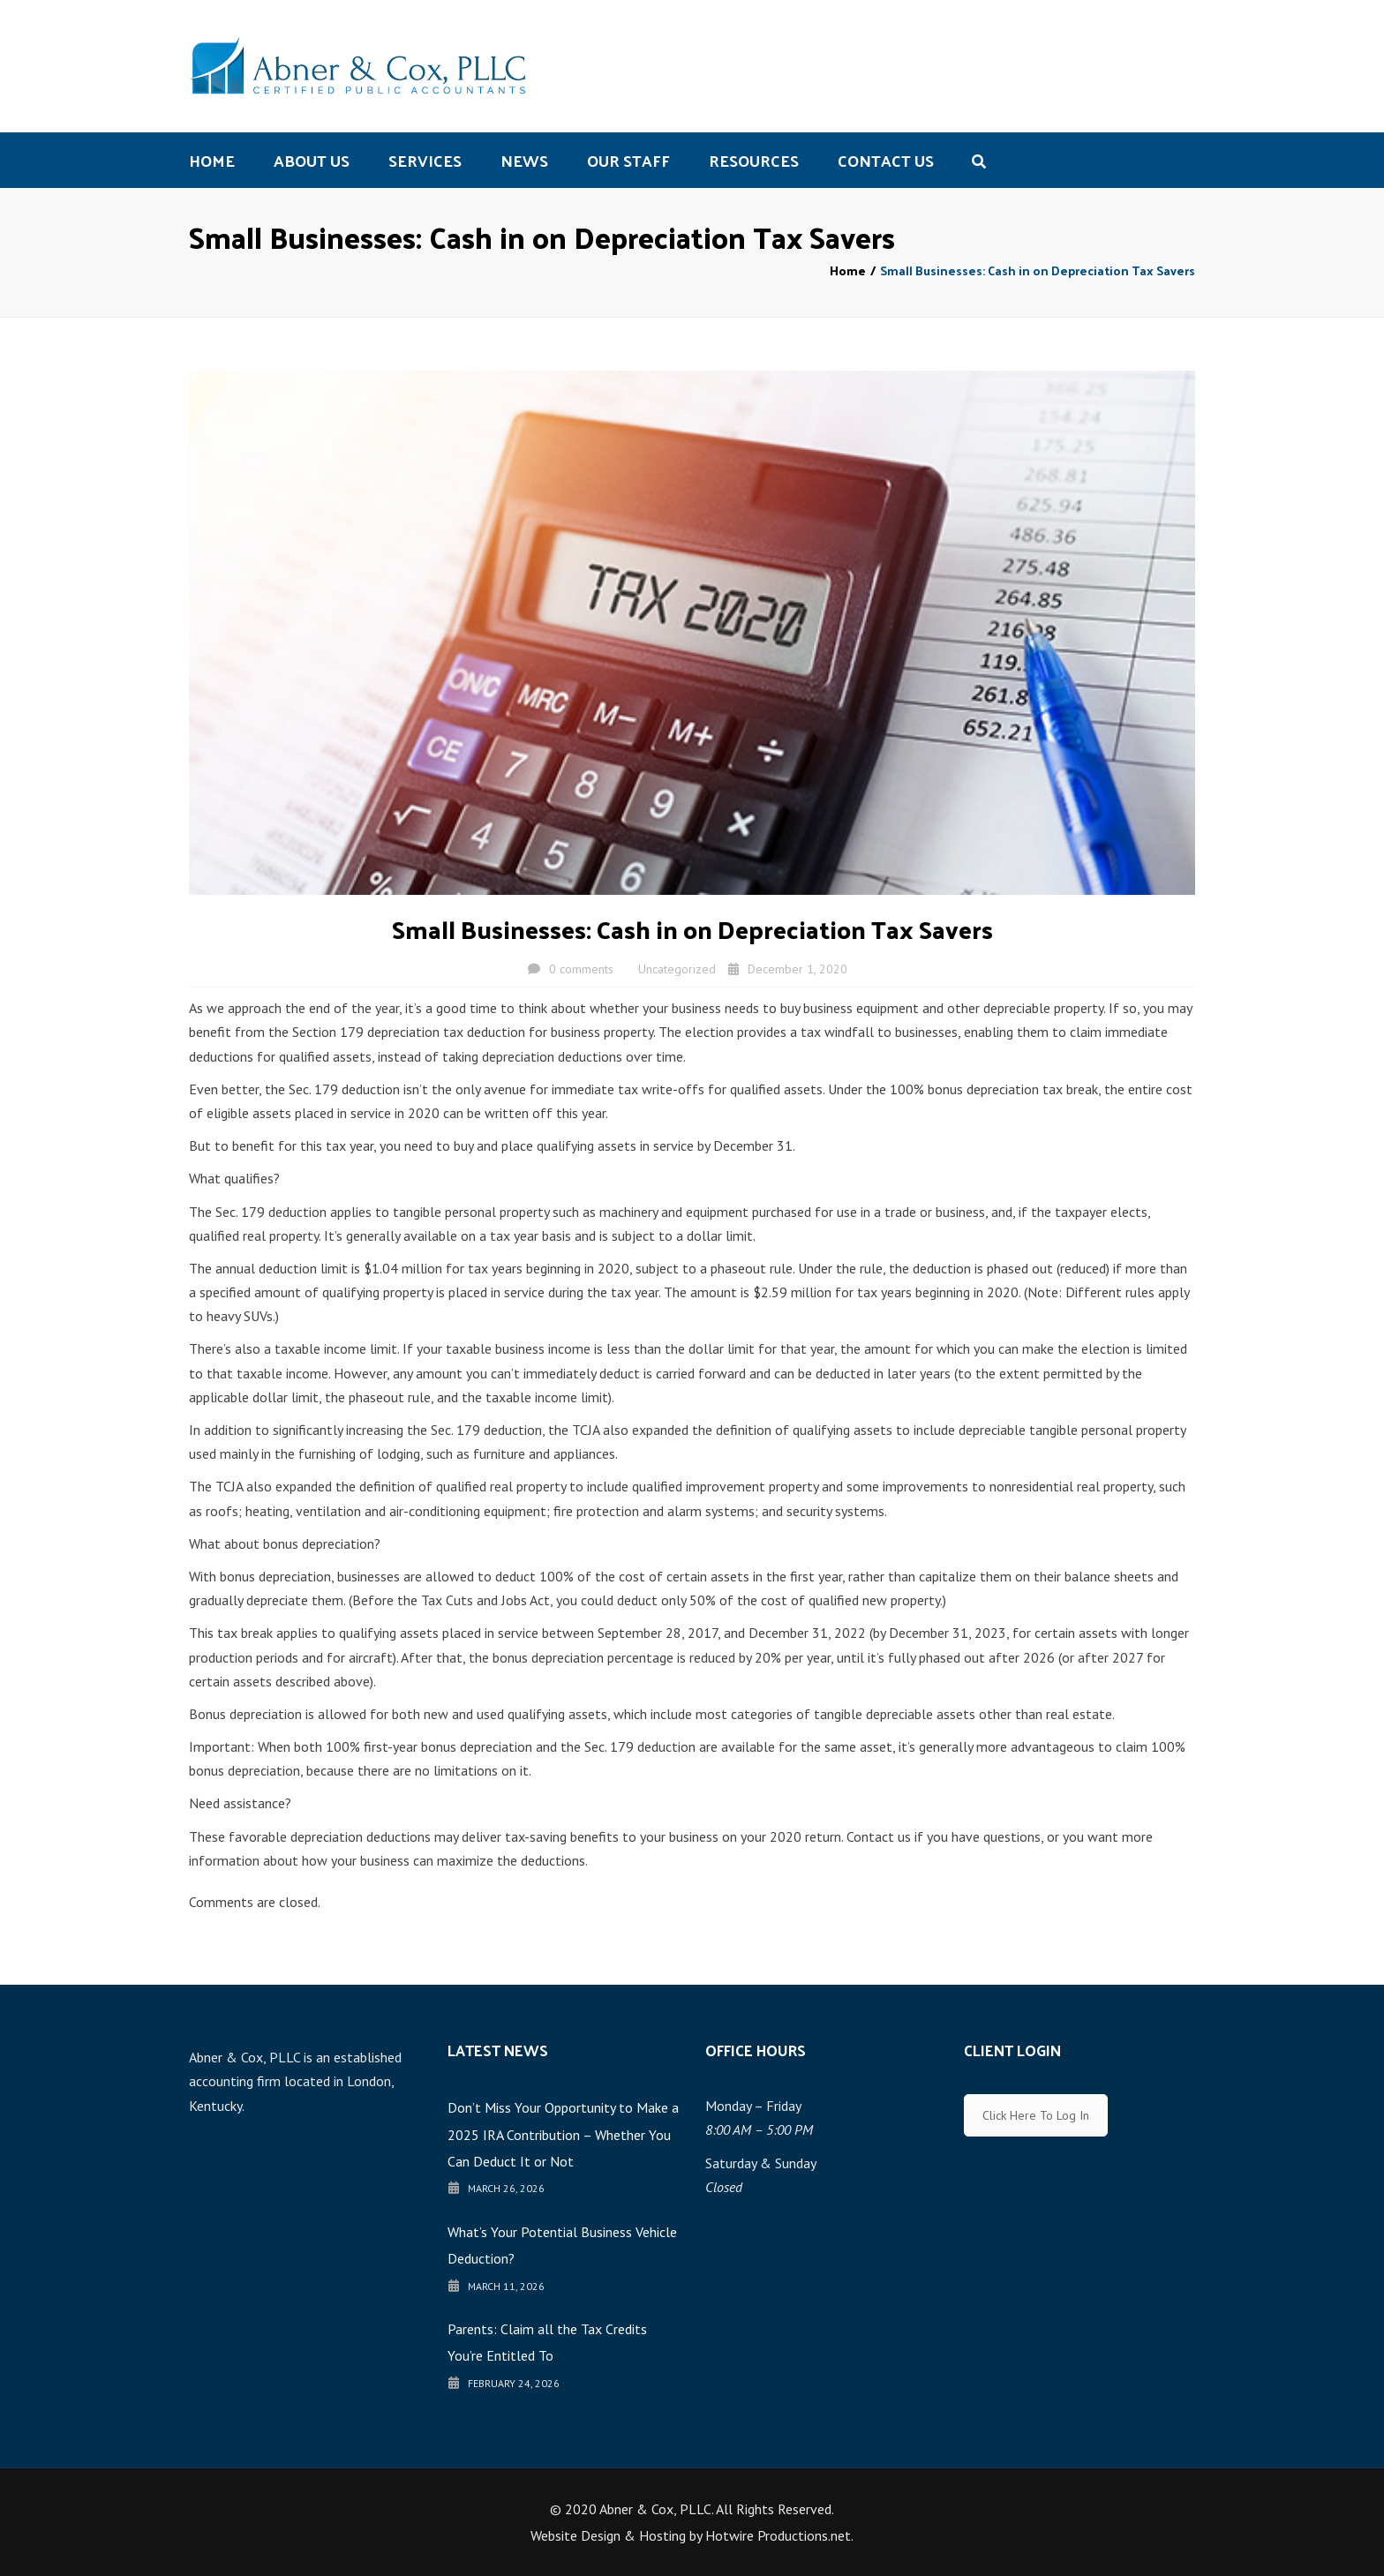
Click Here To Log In (1035, 2115)
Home (212, 160)
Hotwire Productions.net (778, 2535)
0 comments (581, 969)
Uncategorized (677, 969)
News (524, 160)
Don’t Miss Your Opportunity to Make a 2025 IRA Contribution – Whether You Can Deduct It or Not (563, 2134)
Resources (754, 160)
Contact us (886, 160)
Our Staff (628, 160)
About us (312, 160)
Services (425, 160)
